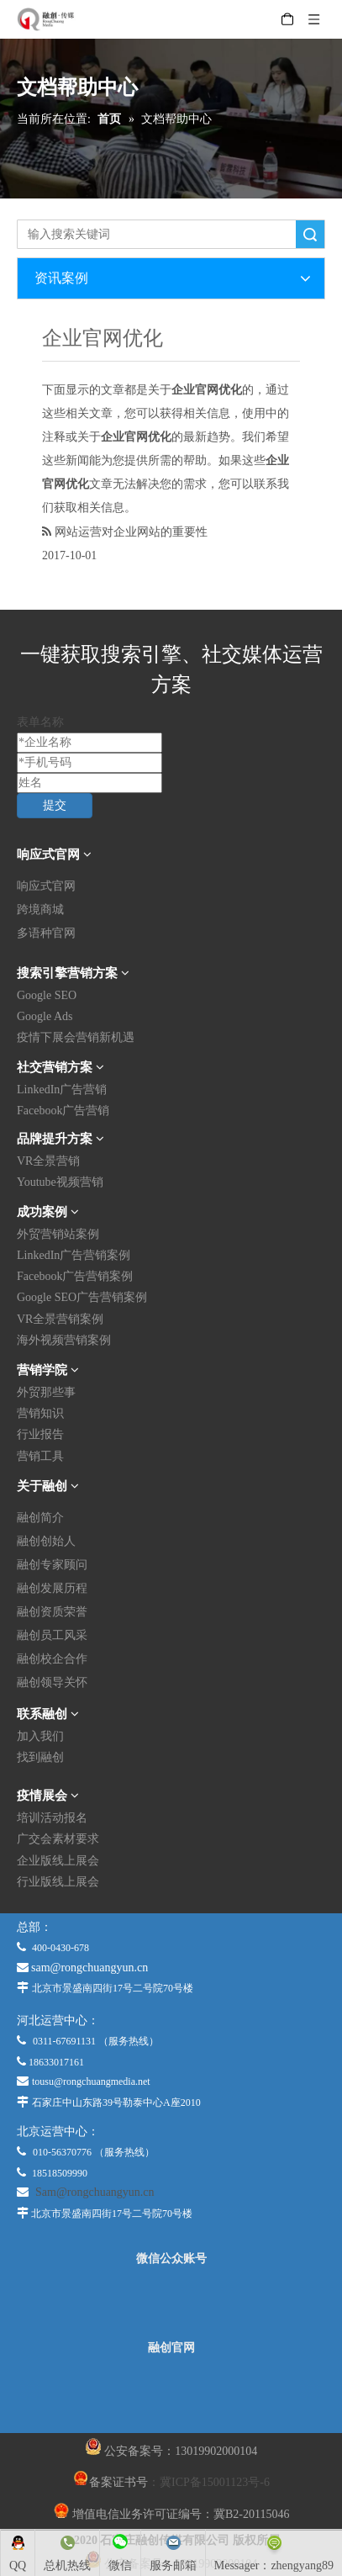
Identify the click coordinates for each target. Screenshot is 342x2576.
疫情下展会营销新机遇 (75, 1037)
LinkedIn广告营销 (62, 1089)
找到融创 (40, 1757)
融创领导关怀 (52, 1682)
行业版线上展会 (58, 1881)
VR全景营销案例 (60, 1319)
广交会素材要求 (58, 1839)
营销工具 (40, 1456)
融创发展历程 (52, 1588)
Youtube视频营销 (60, 1182)
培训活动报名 (52, 1818)
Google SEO (46, 995)
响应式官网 (46, 886)
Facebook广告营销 (63, 1110)
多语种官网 (46, 933)
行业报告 (40, 1434)
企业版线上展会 (58, 1860)
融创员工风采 (52, 1635)
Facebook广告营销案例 (75, 1276)
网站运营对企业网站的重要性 (131, 531)
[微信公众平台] (171, 2303)
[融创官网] (170, 2393)
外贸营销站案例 (58, 1234)
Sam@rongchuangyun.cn (95, 2192)
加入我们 (40, 1736)
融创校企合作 (52, 1659)
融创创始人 (46, 1541)
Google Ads (45, 1016)
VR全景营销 (48, 1161)
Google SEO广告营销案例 (82, 1297)
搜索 (310, 234)
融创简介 (40, 1517)
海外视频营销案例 (64, 1340)
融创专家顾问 (52, 1564)
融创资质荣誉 (52, 1611)
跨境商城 (40, 909)
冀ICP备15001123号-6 (215, 2482)
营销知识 (40, 1413)
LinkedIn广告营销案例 (73, 1255)
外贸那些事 (46, 1392)
